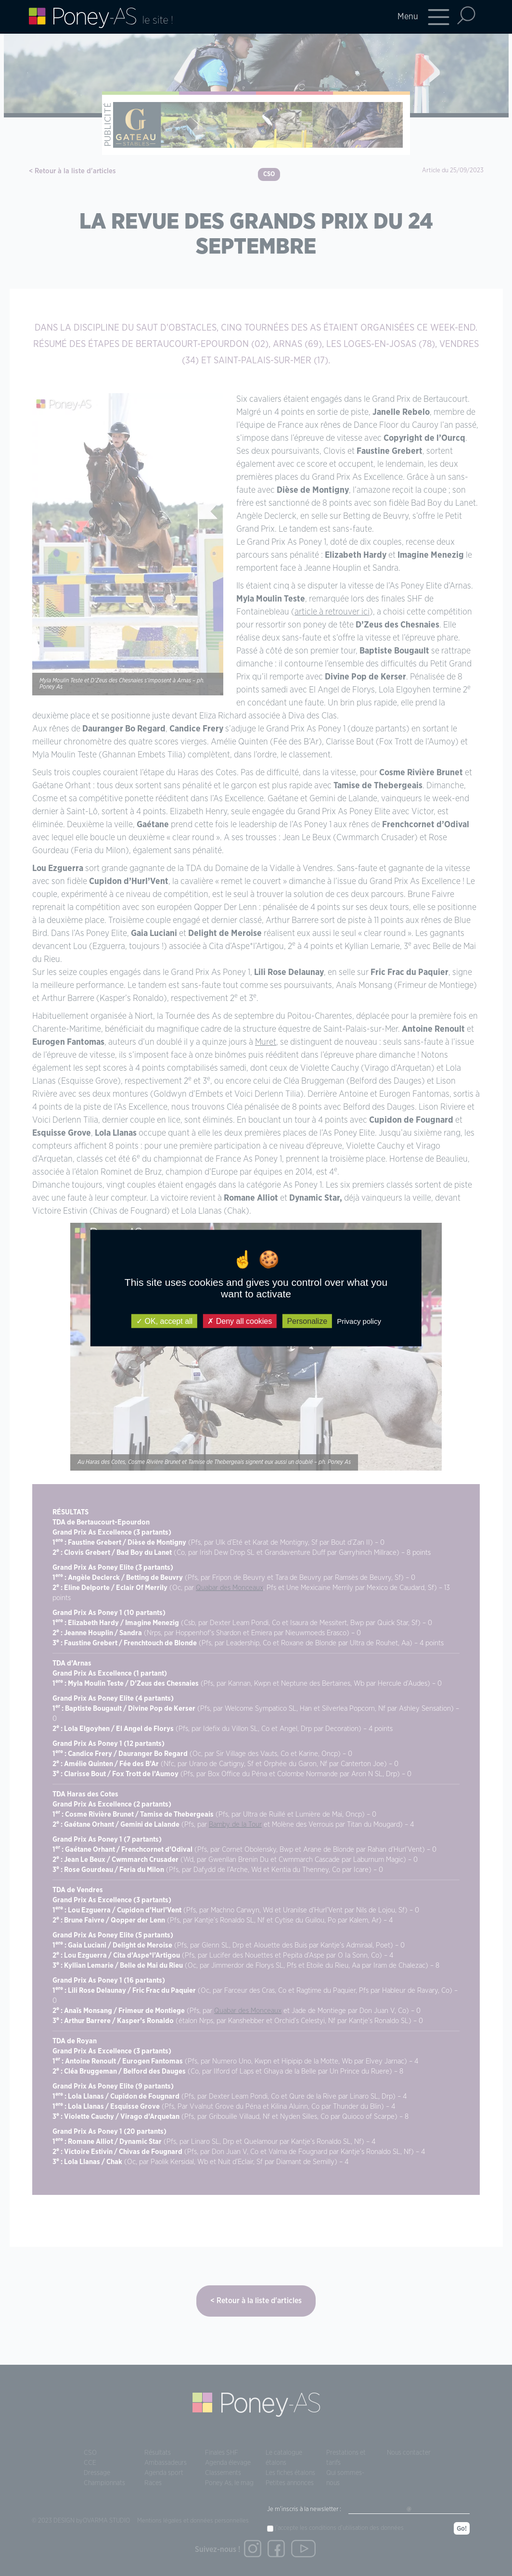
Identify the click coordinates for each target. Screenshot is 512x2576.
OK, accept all (164, 1321)
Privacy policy (359, 1321)
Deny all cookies (239, 1321)
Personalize (307, 1321)
